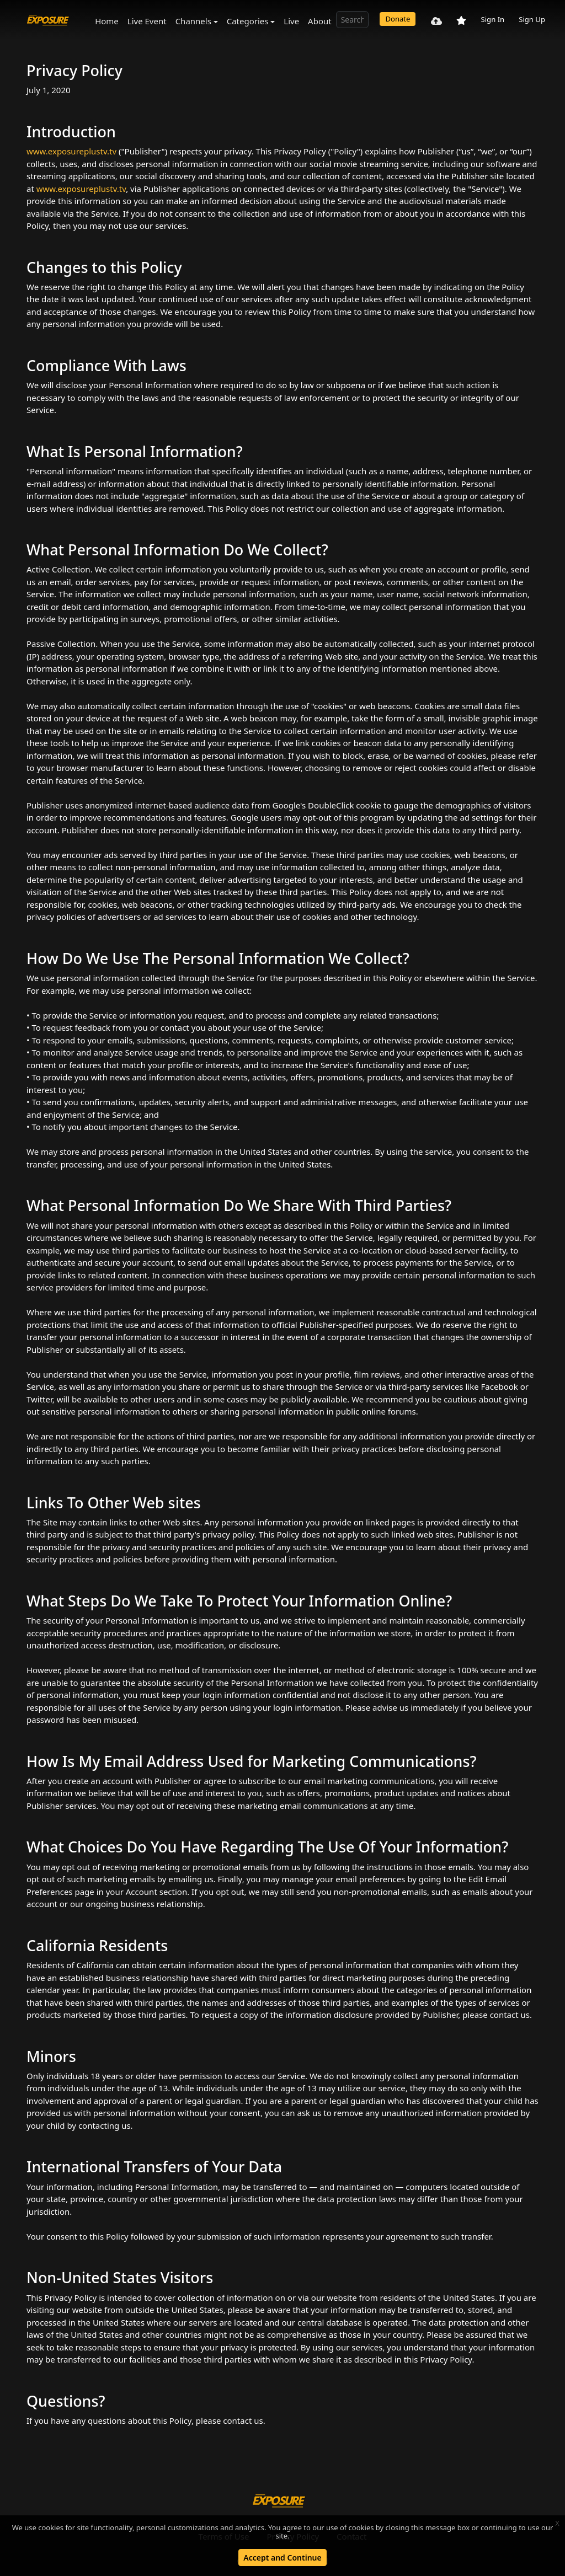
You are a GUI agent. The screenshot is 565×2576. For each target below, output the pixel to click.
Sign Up (532, 19)
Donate (397, 19)
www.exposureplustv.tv (71, 151)
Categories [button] (248, 20)
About (320, 20)
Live (291, 20)
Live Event (147, 20)
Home (107, 20)
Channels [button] (193, 20)
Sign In (492, 19)
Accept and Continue (282, 2557)
